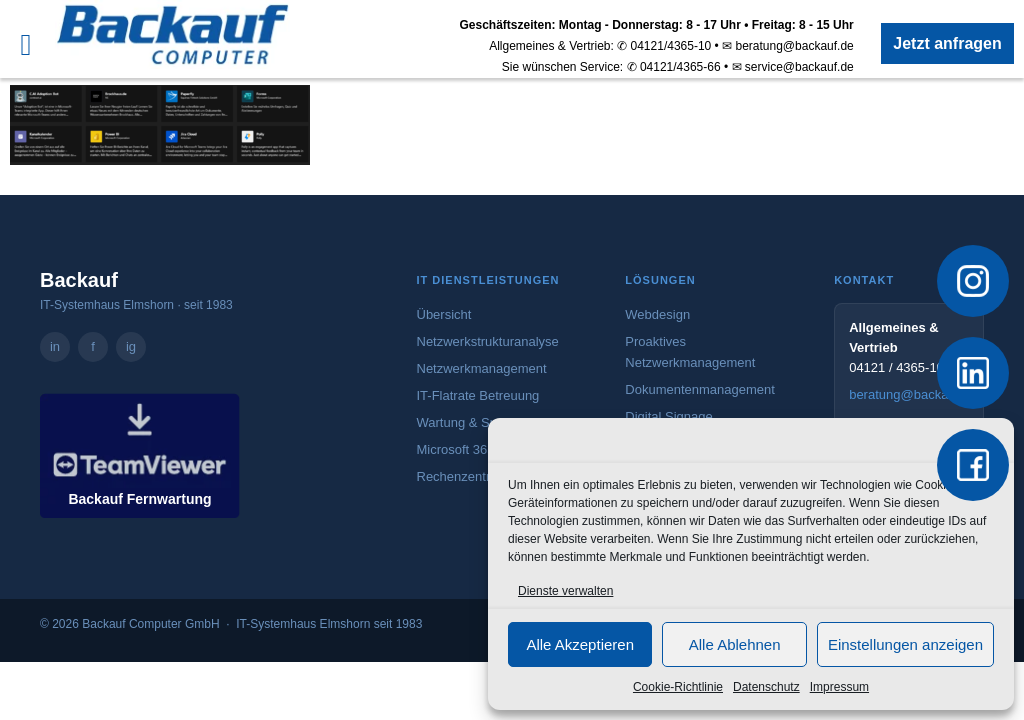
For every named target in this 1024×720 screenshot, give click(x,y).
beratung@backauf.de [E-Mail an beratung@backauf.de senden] (909, 394)
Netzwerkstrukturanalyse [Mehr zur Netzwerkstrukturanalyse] (488, 341)
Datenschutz (766, 687)
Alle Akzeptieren (580, 644)
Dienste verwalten (565, 591)
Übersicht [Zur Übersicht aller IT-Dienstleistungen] (444, 314)
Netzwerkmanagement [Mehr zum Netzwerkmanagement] (482, 368)
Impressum (839, 687)
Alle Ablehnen (735, 644)
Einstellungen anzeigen (905, 644)
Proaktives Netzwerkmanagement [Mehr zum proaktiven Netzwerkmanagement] (690, 352)
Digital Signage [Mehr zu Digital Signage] (668, 416)
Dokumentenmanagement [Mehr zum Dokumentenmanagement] (699, 389)
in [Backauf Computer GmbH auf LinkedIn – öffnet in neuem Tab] (55, 346)
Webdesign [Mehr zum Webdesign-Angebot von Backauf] (657, 314)
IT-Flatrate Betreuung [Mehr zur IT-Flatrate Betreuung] (478, 395)
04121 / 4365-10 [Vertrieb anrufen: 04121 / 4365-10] (896, 367)
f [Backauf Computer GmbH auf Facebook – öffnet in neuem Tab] (93, 346)
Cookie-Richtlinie (678, 687)
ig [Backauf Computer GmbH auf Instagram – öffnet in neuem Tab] (131, 346)
